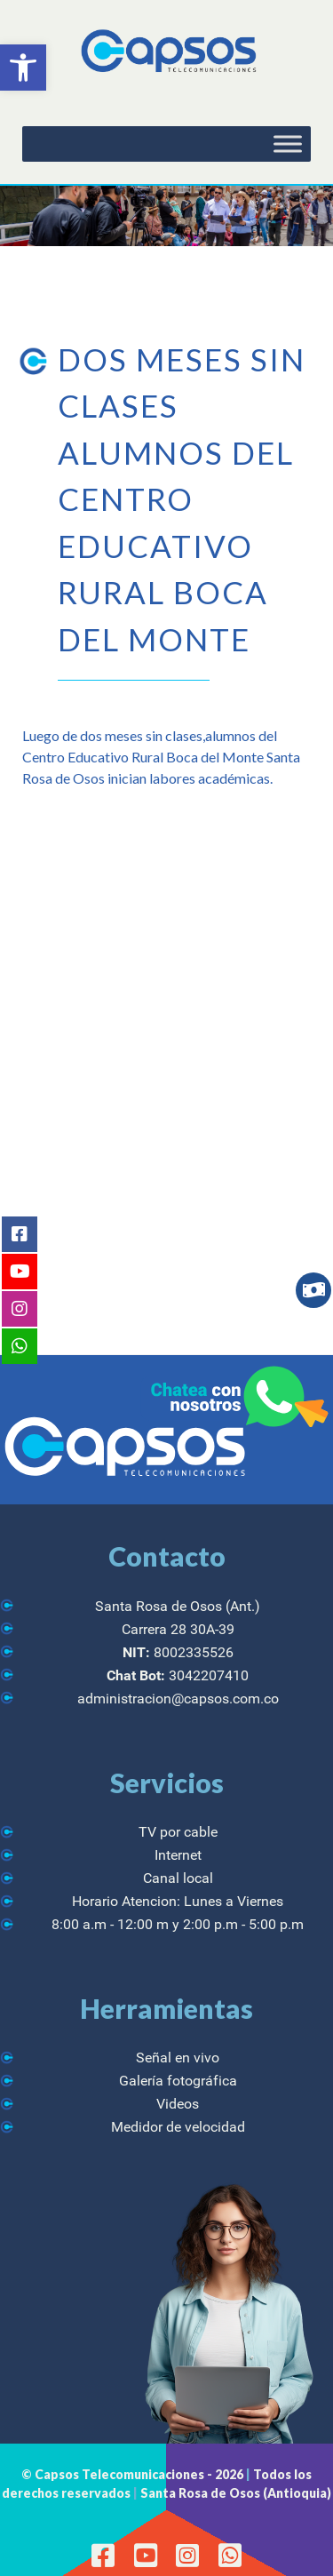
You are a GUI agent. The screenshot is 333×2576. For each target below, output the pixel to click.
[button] (23, 67)
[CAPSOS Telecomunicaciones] (166, 52)
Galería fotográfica (178, 2080)
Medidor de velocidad (178, 2126)
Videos (177, 2103)
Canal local (178, 1878)
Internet (178, 1854)
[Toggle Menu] (288, 144)
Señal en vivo (177, 2057)
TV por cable (178, 1831)
